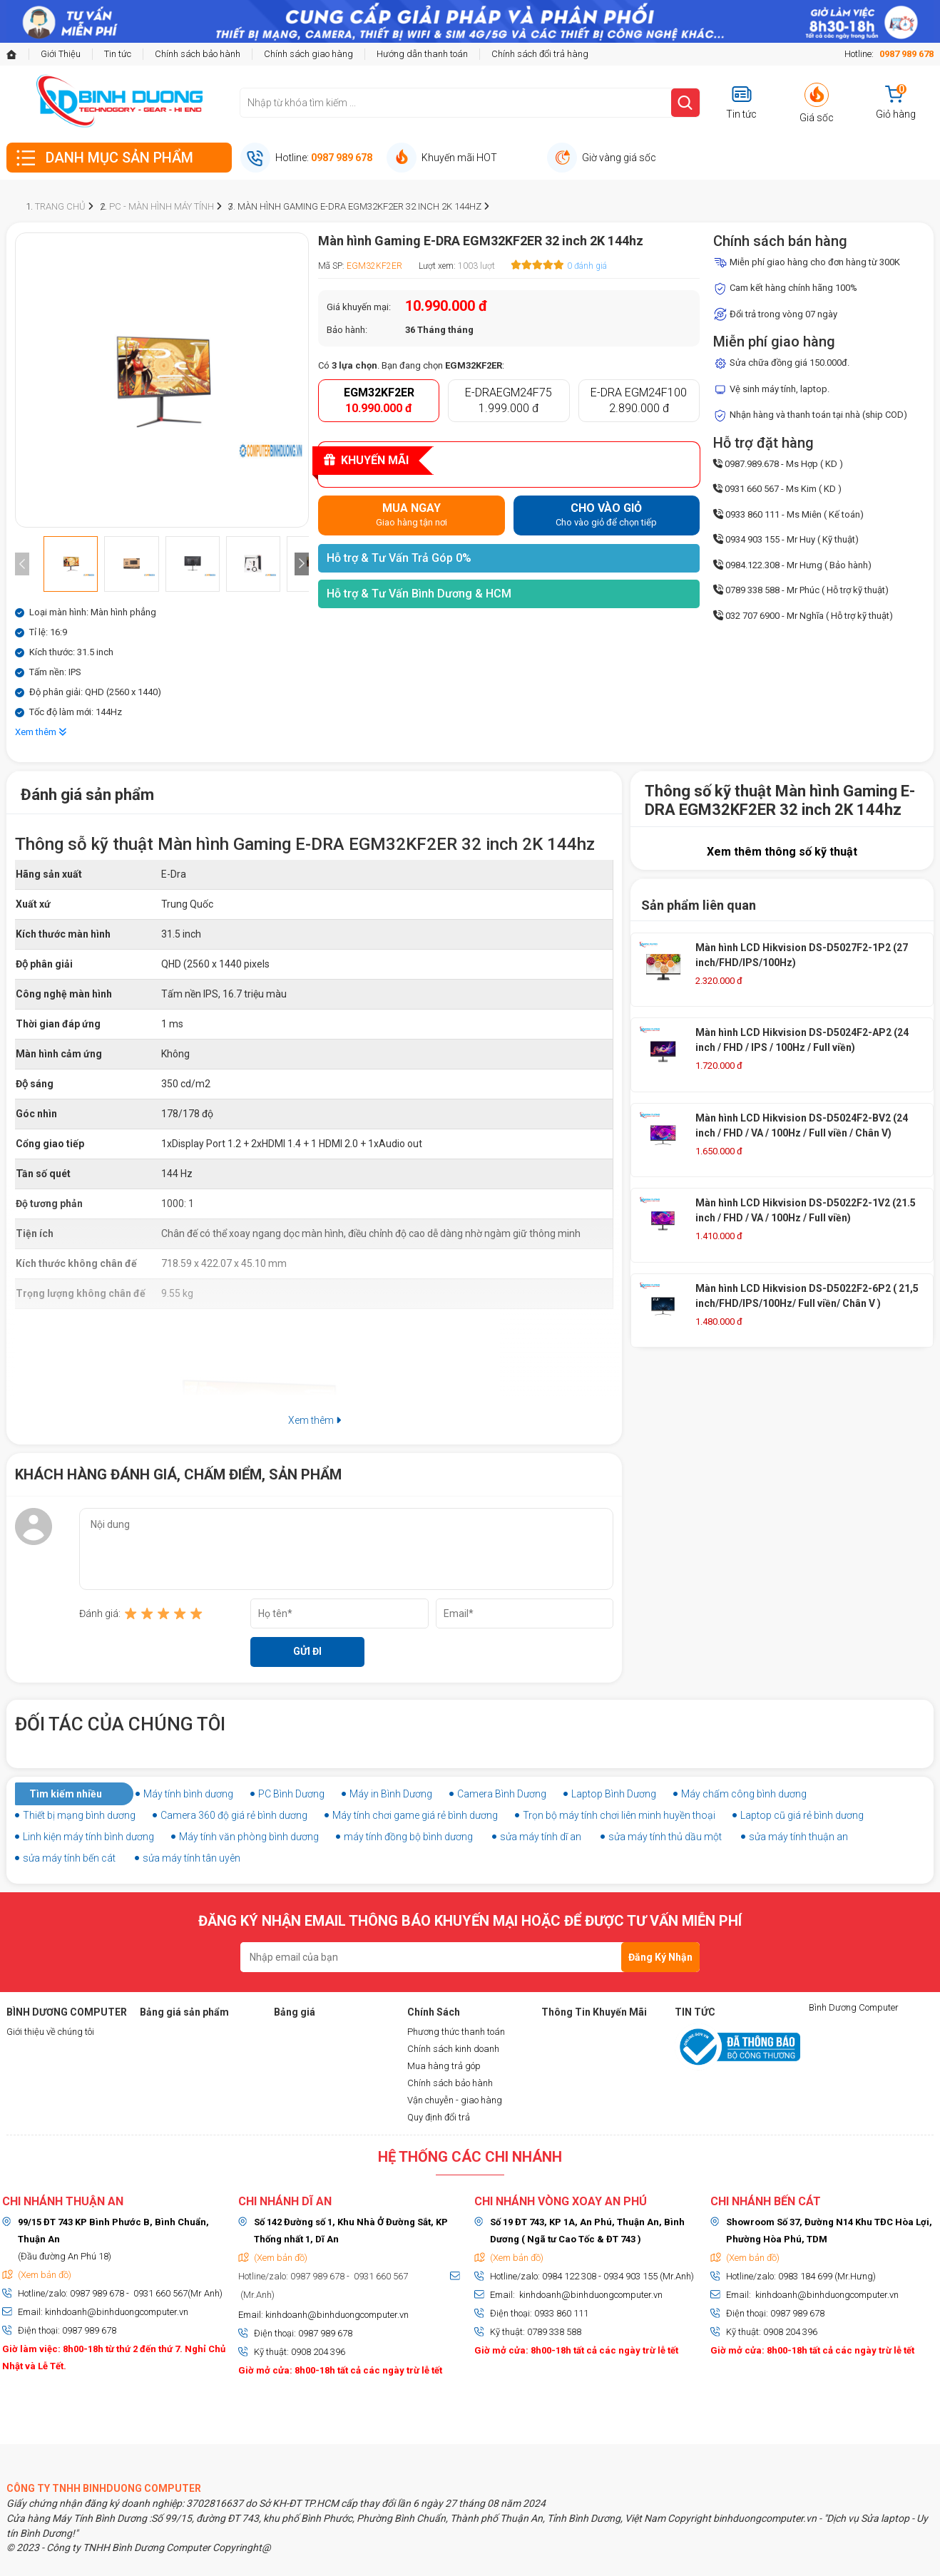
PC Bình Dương (291, 1794)
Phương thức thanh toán (456, 2031)
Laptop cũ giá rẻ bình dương (802, 1815)
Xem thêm (40, 732)
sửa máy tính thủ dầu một (665, 1836)
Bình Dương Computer (854, 2007)
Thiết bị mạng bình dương (79, 1815)
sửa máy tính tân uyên (191, 1858)
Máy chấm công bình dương (744, 1794)
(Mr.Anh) (256, 2294)
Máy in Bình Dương (390, 1794)
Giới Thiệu (61, 53)
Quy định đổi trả (438, 2117)
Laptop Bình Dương (613, 1794)
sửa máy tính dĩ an (540, 1836)
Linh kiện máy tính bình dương (88, 1836)
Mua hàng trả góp (444, 2066)
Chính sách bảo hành (197, 53)
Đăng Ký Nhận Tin (660, 1961)
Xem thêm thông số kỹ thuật (782, 851)
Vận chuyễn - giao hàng (454, 2100)
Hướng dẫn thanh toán (422, 53)
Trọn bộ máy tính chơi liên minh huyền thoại (619, 1815)
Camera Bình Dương (501, 1794)
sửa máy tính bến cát (69, 1858)
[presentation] (22, 564)
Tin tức (117, 53)
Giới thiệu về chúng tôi (50, 2031)
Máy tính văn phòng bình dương (249, 1836)
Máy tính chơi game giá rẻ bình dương (415, 1815)
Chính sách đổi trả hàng (539, 53)
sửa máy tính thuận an (798, 1836)
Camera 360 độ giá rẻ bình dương (233, 1815)
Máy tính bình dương (188, 1794)
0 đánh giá (587, 266)
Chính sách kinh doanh (453, 2048)
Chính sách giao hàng (308, 53)
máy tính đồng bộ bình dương (408, 1836)
